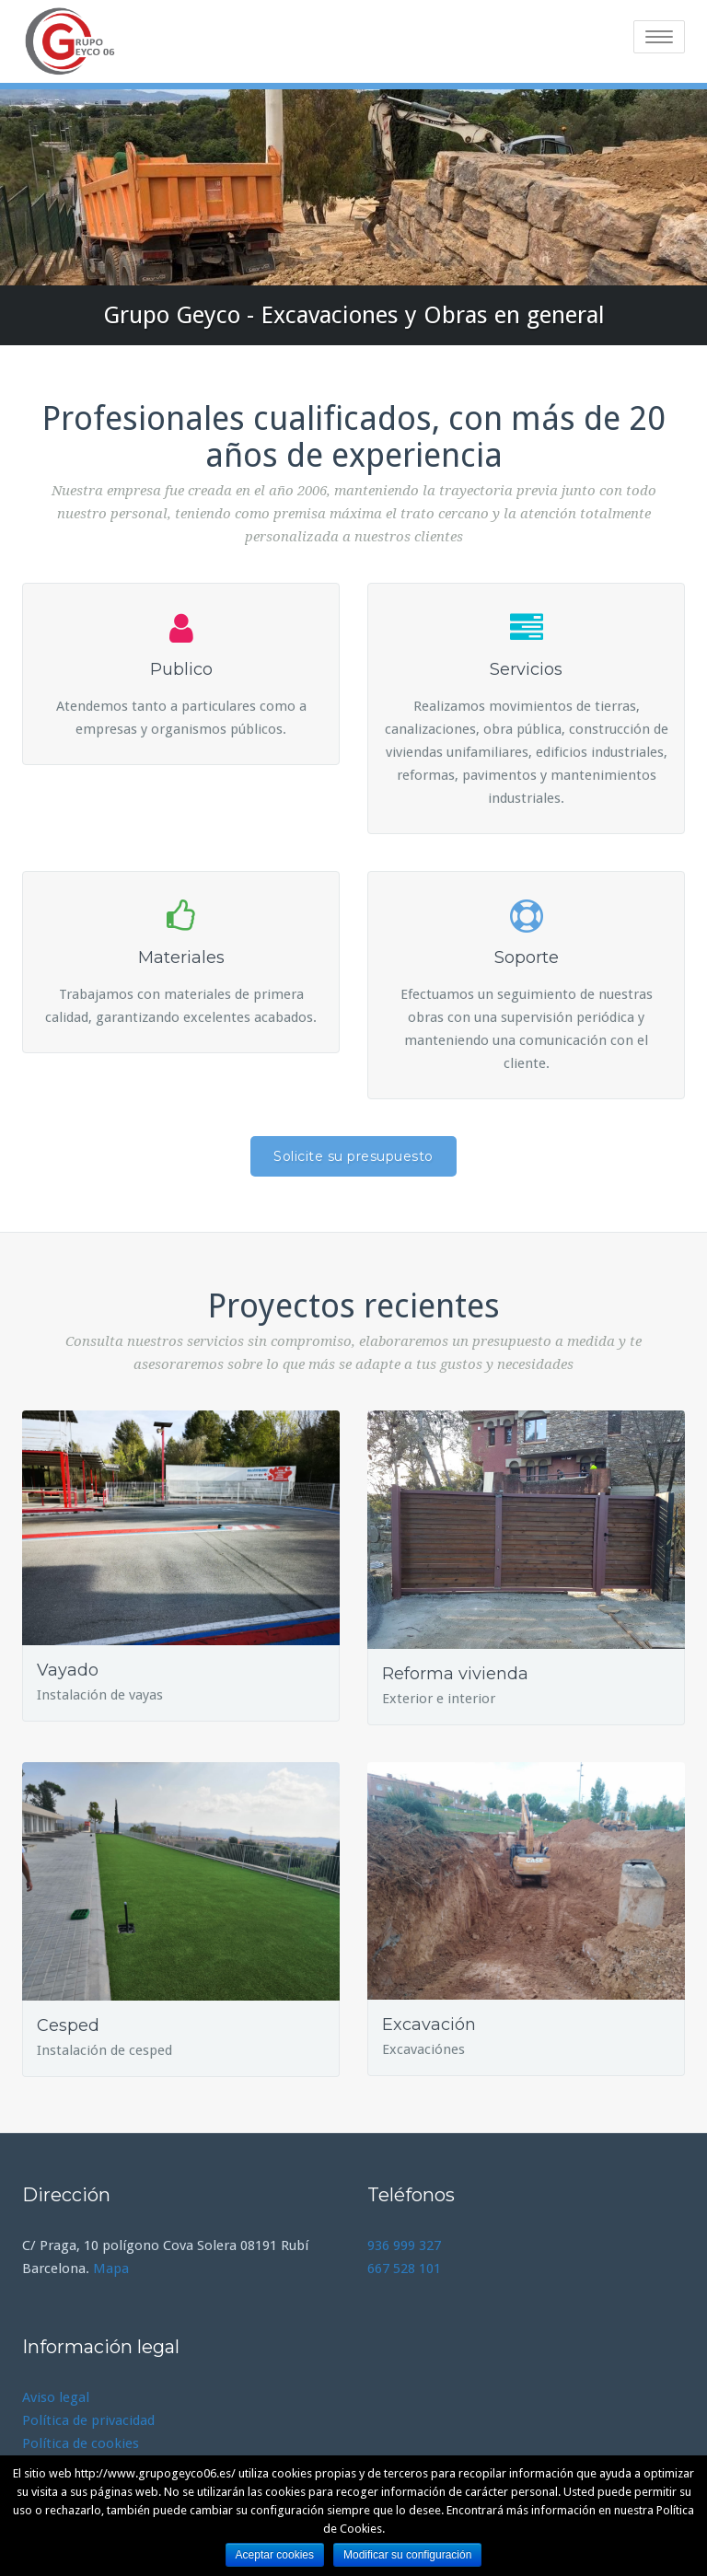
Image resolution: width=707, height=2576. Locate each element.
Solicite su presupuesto (353, 1156)
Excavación (429, 2024)
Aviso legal (55, 2397)
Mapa (111, 2268)
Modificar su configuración (407, 2554)
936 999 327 (404, 2245)
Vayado (68, 1670)
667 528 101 (404, 2268)
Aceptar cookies (275, 2554)
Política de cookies (80, 2443)
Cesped (68, 2025)
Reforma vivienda (455, 1674)
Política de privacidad (88, 2420)
